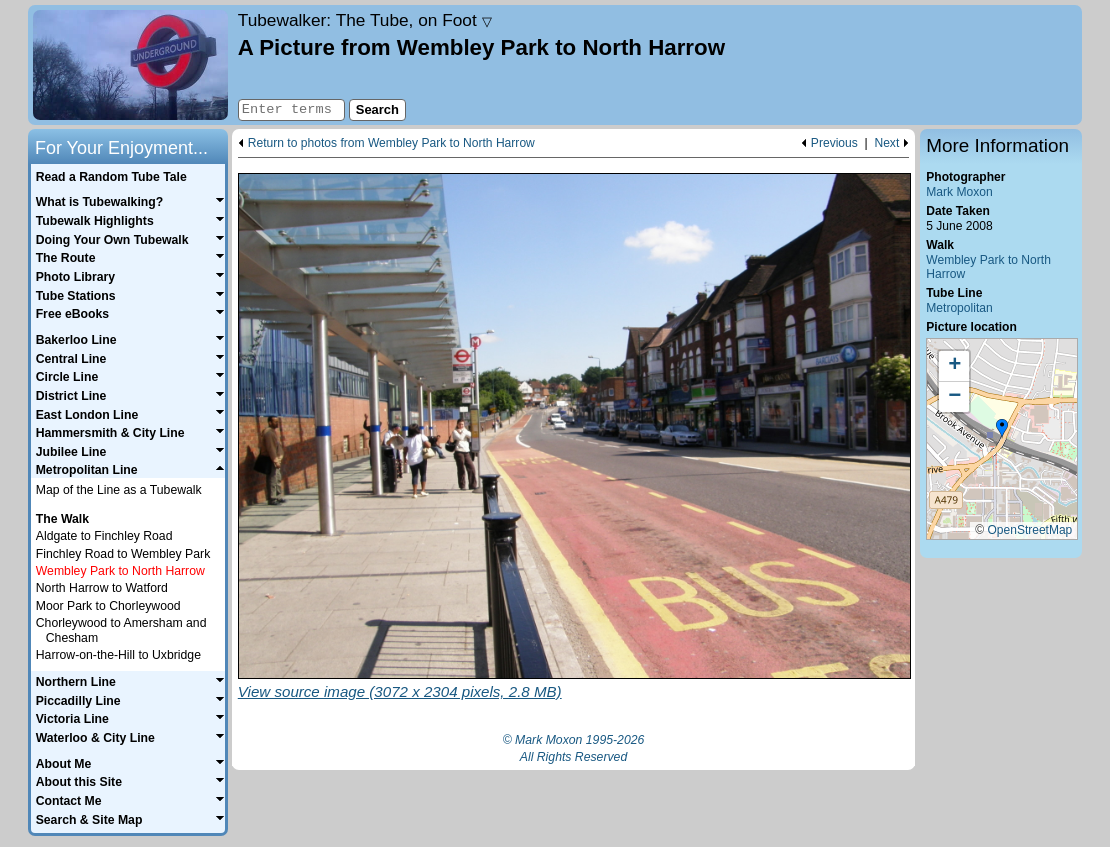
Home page (130, 65)
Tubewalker (365, 20)
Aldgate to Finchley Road (104, 536)
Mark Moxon (959, 192)
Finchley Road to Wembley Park (123, 554)
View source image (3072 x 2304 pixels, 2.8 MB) (400, 691)
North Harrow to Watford (102, 588)
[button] (1002, 429)
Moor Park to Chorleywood (108, 606)
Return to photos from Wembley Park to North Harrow (391, 143)
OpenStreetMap (1030, 530)
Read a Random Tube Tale (111, 177)
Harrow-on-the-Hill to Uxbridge (118, 655)
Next (886, 143)
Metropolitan (959, 308)
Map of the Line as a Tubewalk (119, 490)
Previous (834, 143)
